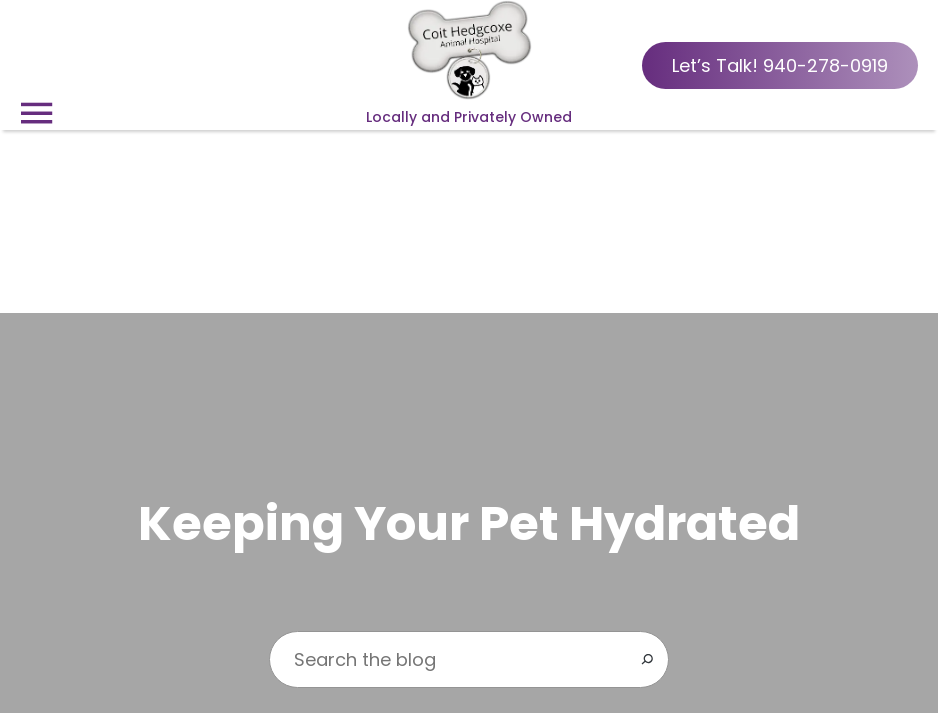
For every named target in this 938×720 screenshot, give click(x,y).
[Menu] (36, 113)
